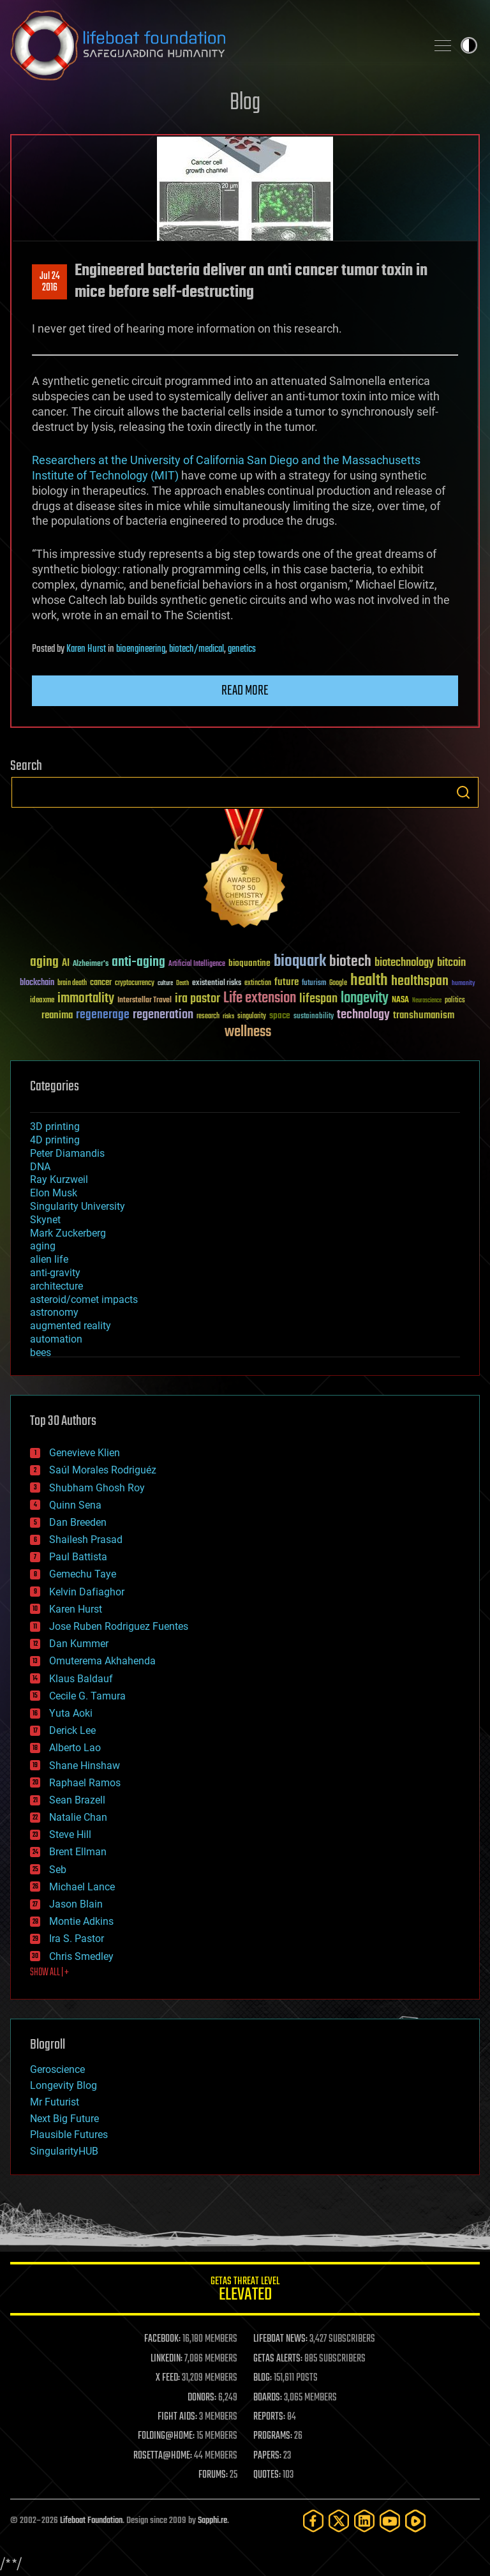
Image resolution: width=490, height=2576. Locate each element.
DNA (40, 1167)
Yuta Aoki (71, 1713)
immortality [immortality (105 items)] (85, 998)
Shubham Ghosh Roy (97, 1488)
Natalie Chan (78, 1817)
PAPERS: (267, 2456)
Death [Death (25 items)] (182, 983)
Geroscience (57, 2069)
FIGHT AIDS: (177, 2417)
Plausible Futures (69, 2134)
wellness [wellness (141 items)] (248, 1032)
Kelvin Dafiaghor (86, 1592)
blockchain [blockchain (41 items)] (37, 983)
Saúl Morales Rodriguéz (102, 1470)
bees (40, 1352)
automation (56, 1339)
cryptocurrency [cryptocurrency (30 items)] (134, 983)
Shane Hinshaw (84, 1765)
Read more (245, 691)
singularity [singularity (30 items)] (251, 1017)
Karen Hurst (86, 649)
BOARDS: (267, 2398)
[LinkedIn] (364, 2521)
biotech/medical (196, 649)
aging (43, 1246)
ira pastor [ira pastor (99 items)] (197, 998)
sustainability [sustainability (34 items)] (313, 1017)
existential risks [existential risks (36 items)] (216, 983)
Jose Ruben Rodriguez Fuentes (118, 1626)
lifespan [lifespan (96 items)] (318, 998)
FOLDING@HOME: (166, 2436)
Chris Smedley (81, 1956)
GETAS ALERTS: (277, 2359)
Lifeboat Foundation (91, 2520)
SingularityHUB (64, 2151)
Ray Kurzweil (59, 1179)
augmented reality (70, 1326)
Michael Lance (82, 1887)
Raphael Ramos (85, 1783)
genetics (242, 649)
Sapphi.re (212, 2520)
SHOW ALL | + (49, 1972)
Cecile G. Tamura (87, 1696)
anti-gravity (55, 1273)
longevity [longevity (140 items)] (365, 998)
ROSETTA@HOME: (162, 2456)
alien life (49, 1259)
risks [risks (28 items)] (228, 1016)
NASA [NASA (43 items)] (400, 1000)
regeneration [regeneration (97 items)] (163, 1014)
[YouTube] (390, 2521)
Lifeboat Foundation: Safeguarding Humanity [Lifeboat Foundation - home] (213, 45)
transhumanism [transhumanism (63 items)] (423, 1015)
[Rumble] (415, 2521)
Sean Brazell (77, 1800)
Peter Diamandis (67, 1153)
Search (463, 792)
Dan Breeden (78, 1522)
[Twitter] (339, 2521)
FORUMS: (213, 2475)
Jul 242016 (50, 282)
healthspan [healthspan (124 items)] (420, 982)
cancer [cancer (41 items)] (101, 983)
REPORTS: (269, 2417)
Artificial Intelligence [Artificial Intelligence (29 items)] (196, 964)
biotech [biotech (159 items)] (350, 961)
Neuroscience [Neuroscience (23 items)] (427, 1001)
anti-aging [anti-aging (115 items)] (138, 962)
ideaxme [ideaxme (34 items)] (42, 1001)
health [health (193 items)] (369, 981)
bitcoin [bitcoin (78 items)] (451, 963)
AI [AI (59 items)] (66, 964)
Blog (245, 103)
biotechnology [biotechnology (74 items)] (404, 963)
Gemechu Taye (82, 1574)
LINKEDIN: (166, 2359)
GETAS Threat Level (245, 2291)
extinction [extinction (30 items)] (257, 983)
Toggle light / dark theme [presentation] (469, 45)
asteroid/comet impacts (84, 1299)
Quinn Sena (75, 1505)
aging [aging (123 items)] (44, 962)
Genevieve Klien (84, 1453)
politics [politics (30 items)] (455, 1001)
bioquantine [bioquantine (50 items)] (249, 963)
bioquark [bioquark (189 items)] (300, 962)
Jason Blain (76, 1904)
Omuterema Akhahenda (102, 1661)
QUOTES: (267, 2475)
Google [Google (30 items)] (338, 983)
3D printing (55, 1126)
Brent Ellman (78, 1852)
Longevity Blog (63, 2085)
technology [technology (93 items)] (363, 1015)
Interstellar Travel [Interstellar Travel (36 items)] (144, 1001)
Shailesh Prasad (85, 1539)
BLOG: (262, 2378)
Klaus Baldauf (81, 1679)
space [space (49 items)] (279, 1015)
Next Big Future (64, 2119)
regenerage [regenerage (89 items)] (103, 1015)
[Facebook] (313, 2521)
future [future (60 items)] (286, 982)
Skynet (45, 1220)
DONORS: (202, 2398)
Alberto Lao (75, 1748)
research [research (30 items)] (208, 1017)
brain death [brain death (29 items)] (72, 983)
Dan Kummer (78, 1644)
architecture (56, 1286)
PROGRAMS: (272, 2436)
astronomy (54, 1312)
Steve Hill (70, 1834)
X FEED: (168, 2378)
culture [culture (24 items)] (165, 983)
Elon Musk (53, 1193)
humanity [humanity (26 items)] (463, 984)
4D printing (55, 1140)
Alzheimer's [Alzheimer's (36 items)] (90, 964)
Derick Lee (72, 1730)
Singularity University (77, 1206)
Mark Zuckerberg (68, 1233)
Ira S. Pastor (76, 1938)
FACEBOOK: (162, 2339)
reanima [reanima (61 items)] (57, 1015)
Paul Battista (78, 1557)
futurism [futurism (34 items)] (314, 983)
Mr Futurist (54, 2102)
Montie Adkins (81, 1921)
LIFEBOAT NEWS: (280, 2339)
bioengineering (140, 649)
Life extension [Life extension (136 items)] (259, 998)
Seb (57, 1870)
